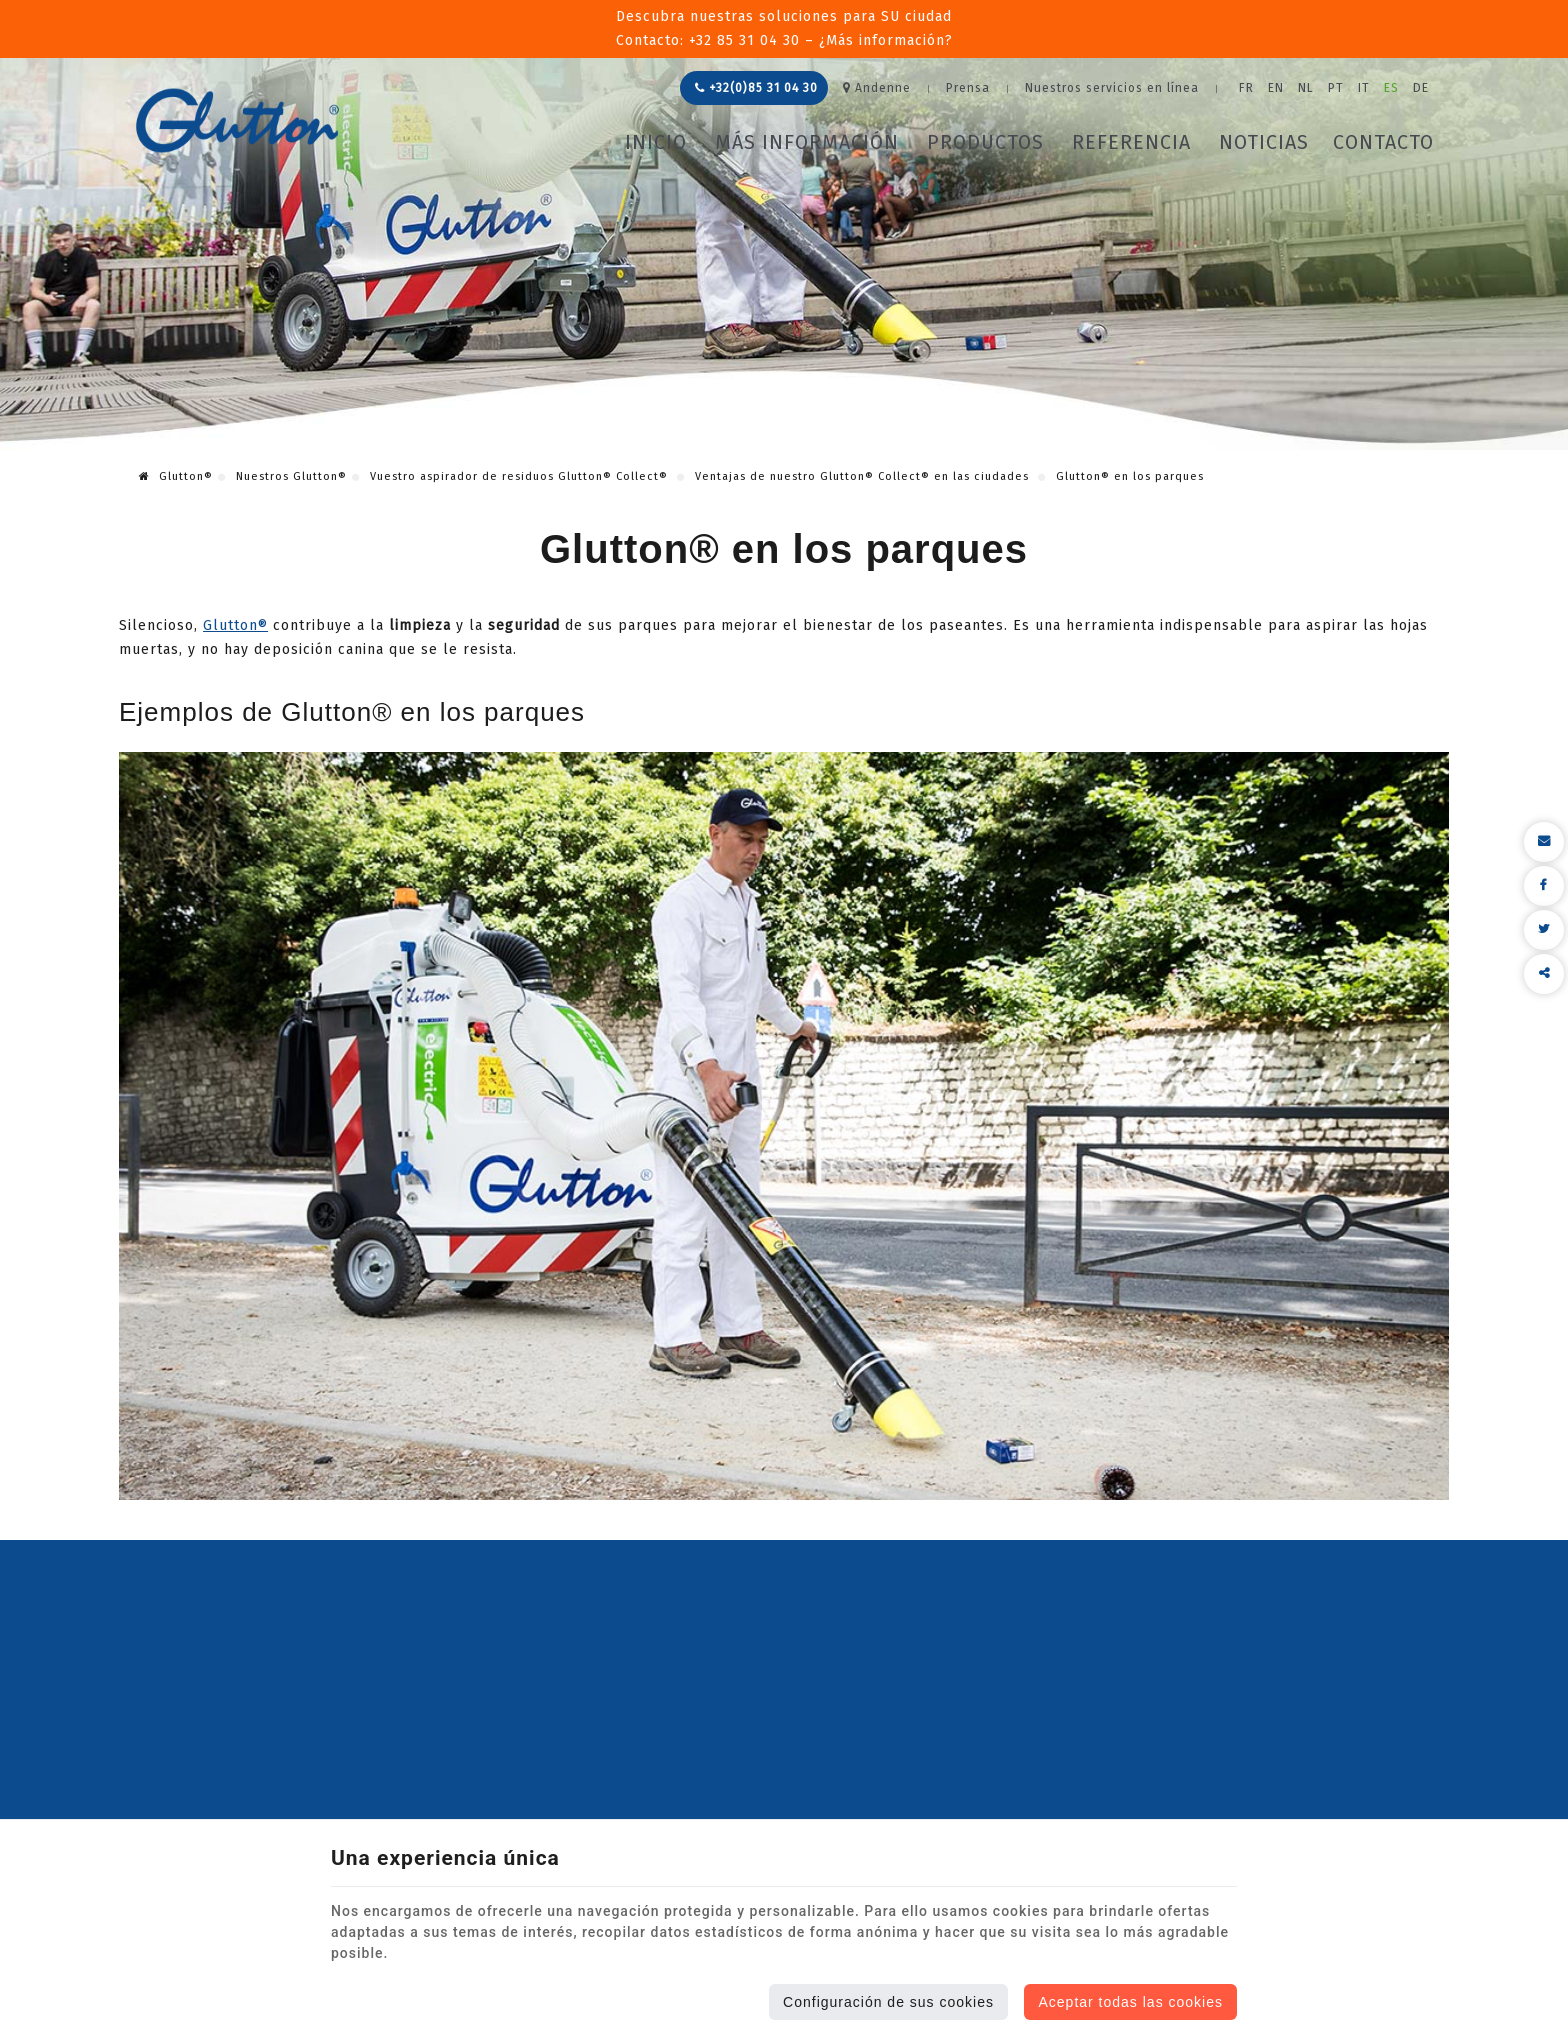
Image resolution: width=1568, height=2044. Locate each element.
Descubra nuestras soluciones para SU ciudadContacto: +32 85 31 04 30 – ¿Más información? (784, 28)
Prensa (968, 88)
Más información (807, 142)
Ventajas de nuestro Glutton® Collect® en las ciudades (864, 476)
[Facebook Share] (1544, 886)
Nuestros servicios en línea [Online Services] (1112, 88)
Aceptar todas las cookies (1130, 2002)
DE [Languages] (1421, 88)
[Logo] (237, 120)
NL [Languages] (1306, 88)
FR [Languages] (1246, 88)
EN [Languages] (1276, 88)
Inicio (656, 142)
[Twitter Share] (1544, 930)
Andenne (877, 88)
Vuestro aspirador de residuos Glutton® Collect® (521, 476)
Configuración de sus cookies (888, 2002)
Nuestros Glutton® (291, 476)
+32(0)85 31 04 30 (756, 88)
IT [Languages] (1364, 88)
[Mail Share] (1544, 842)
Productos (985, 142)
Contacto (1383, 142)
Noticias (1264, 142)
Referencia (1131, 142)
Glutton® (176, 476)
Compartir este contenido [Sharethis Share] (1544, 974)
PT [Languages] (1336, 88)
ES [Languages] (1391, 88)
